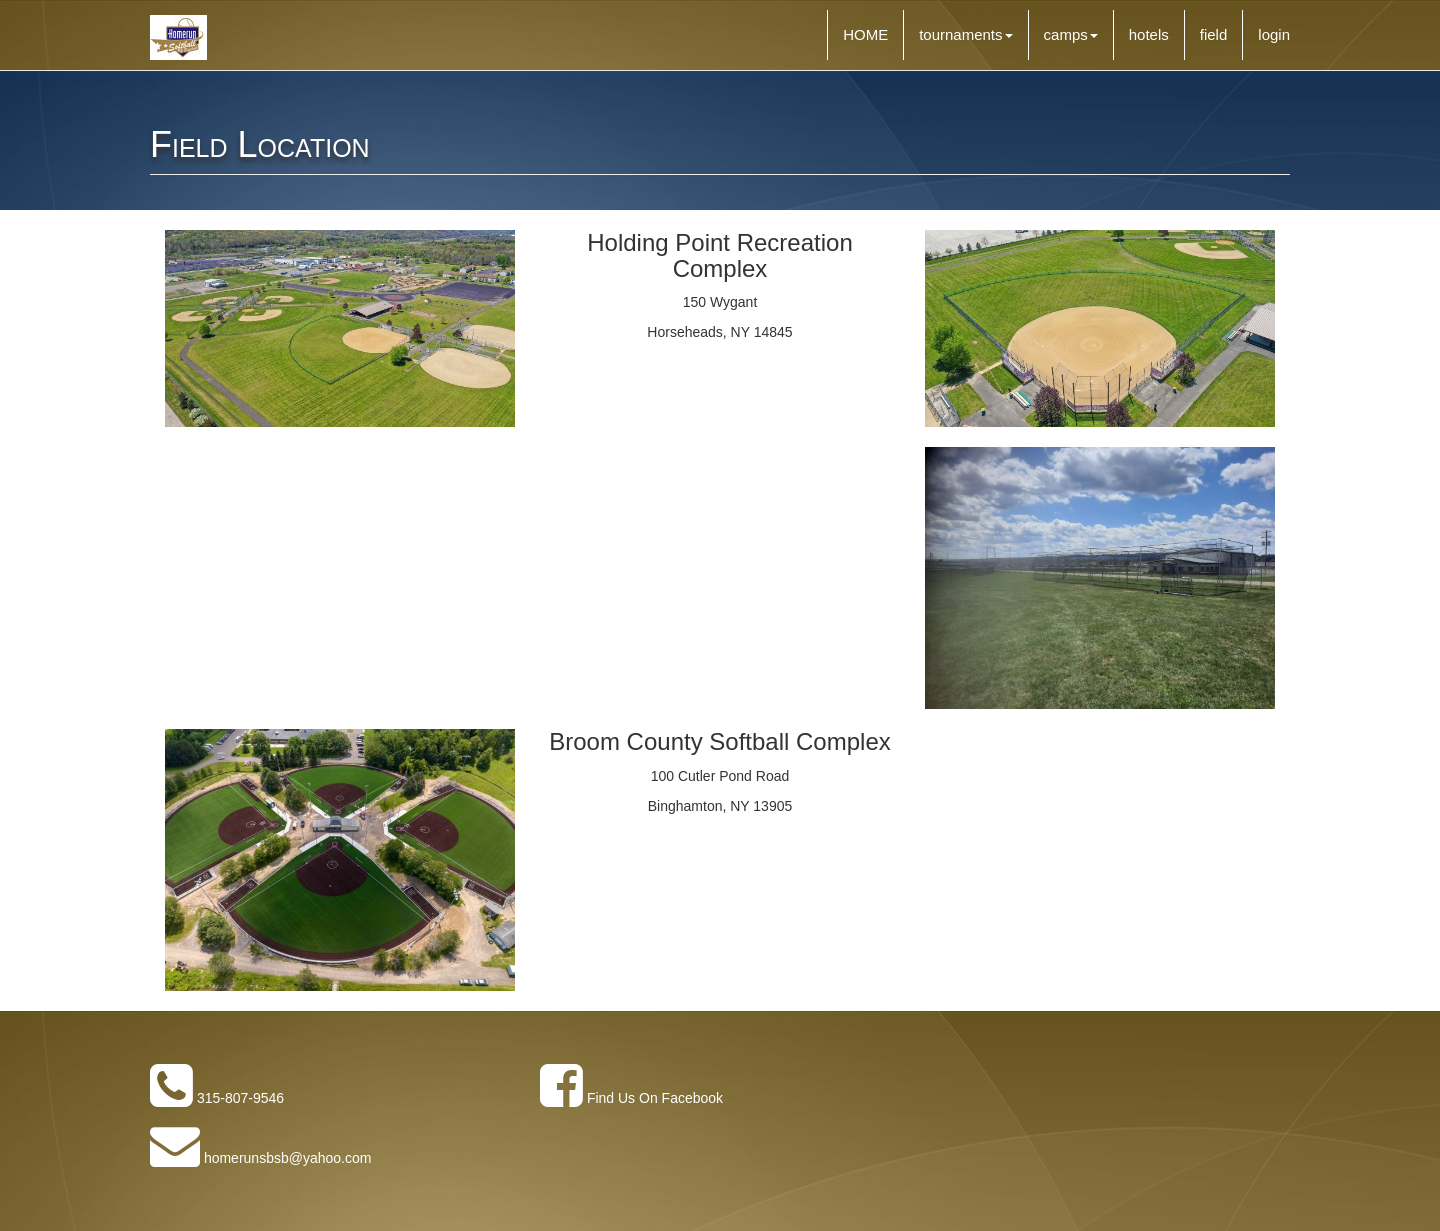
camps (1071, 34)
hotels (1149, 34)
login (1274, 34)
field (1214, 34)
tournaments (965, 34)
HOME (865, 34)
